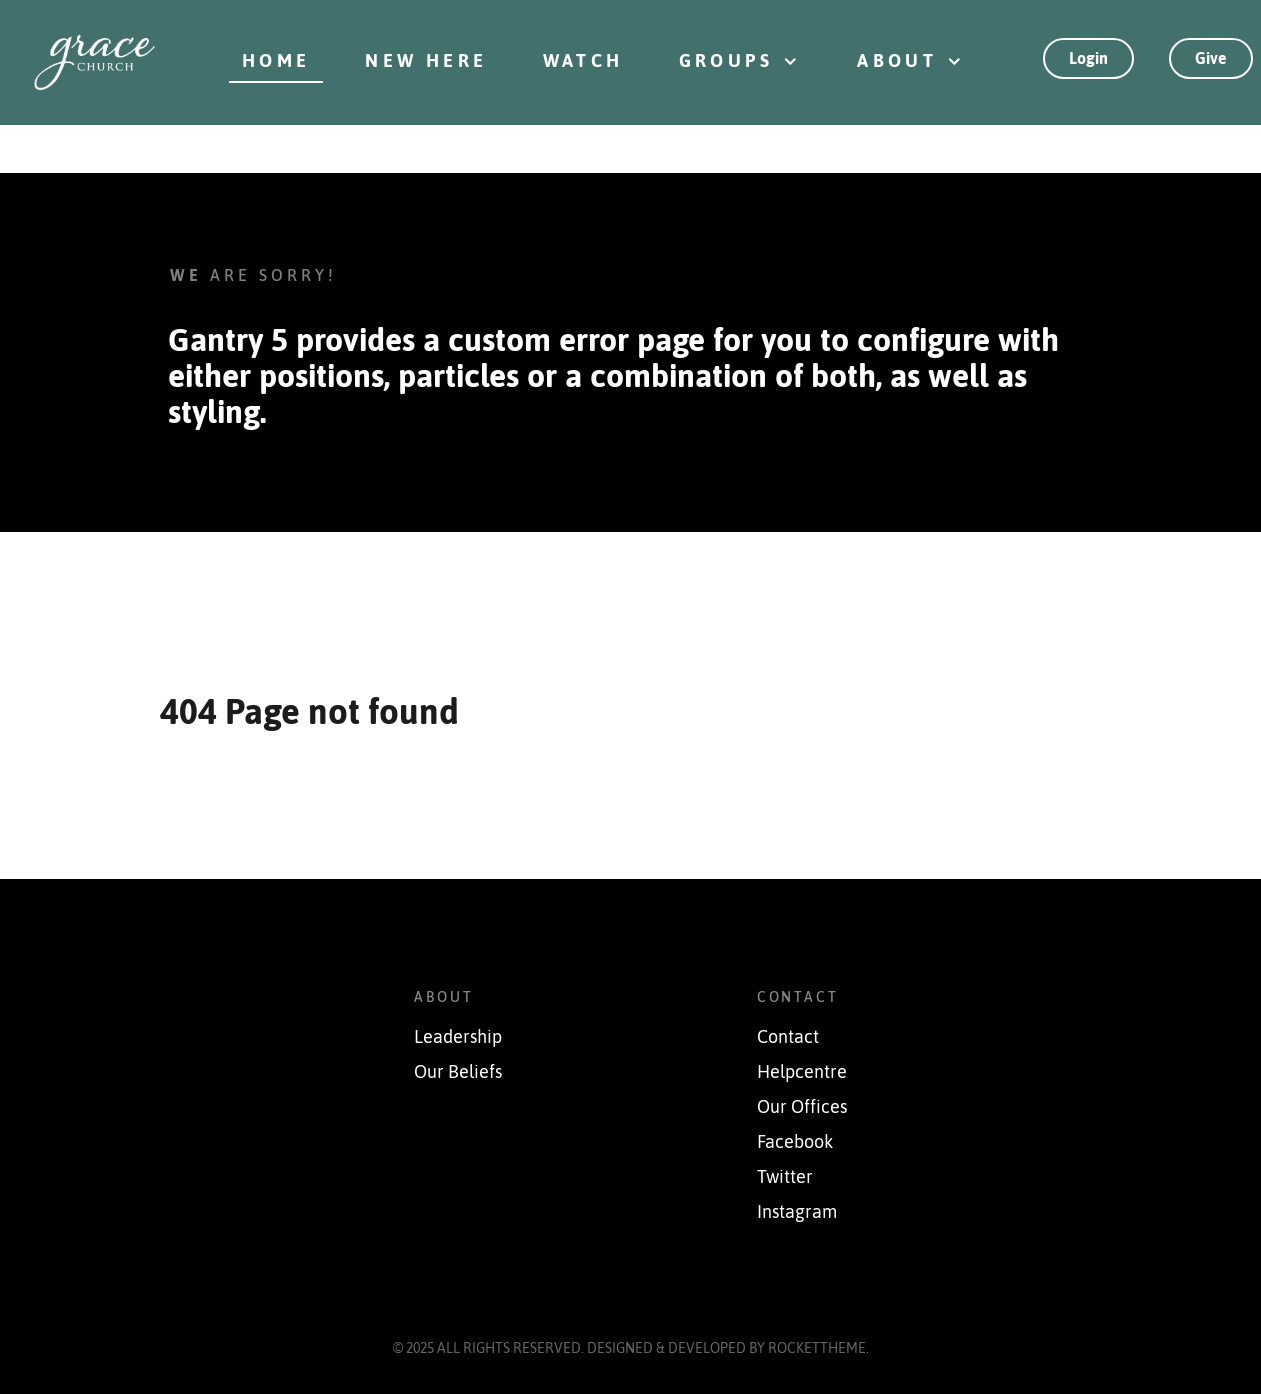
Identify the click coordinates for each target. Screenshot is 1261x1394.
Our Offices (802, 1107)
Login (1088, 58)
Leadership (458, 1037)
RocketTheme (817, 1348)
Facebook (795, 1142)
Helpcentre (802, 1072)
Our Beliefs (458, 1072)
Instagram (797, 1212)
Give (1211, 58)
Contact (788, 1037)
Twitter (785, 1177)
